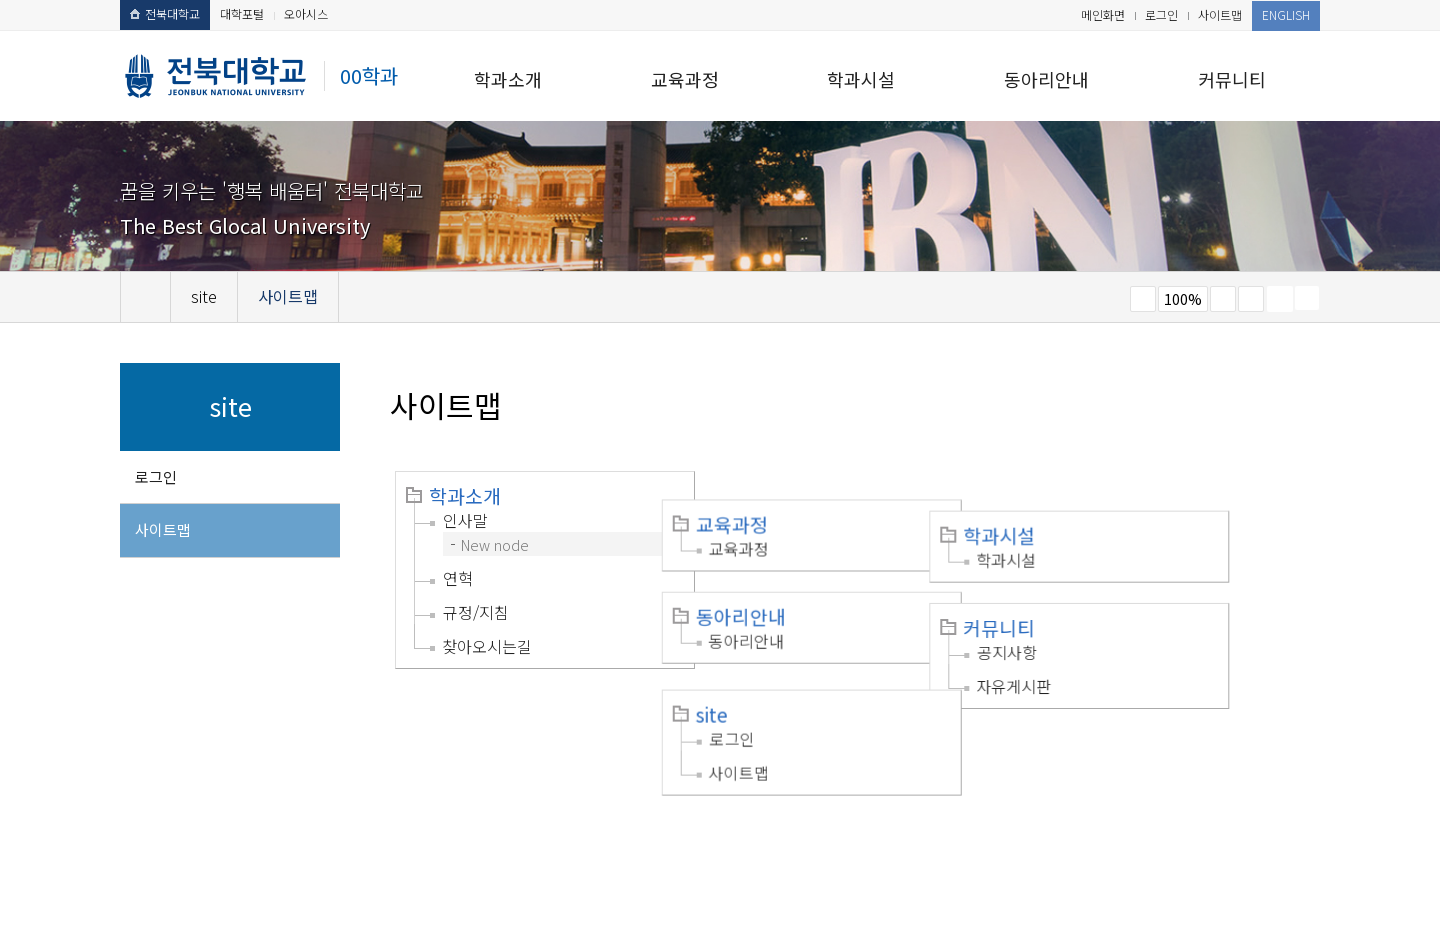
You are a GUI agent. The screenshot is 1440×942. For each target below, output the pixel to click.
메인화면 (1103, 14)
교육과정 (685, 79)
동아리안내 (1046, 79)
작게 (1143, 299)
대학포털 (242, 13)
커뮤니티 (1232, 79)
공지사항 (1092, 601)
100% (1183, 299)
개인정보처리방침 (297, 816)
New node (495, 544)
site (754, 659)
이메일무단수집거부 (437, 816)
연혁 (458, 578)
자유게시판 (1098, 635)
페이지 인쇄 (1280, 299)
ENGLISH (1286, 14)
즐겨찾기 (1251, 299)
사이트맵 (1220, 14)
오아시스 (306, 13)
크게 (1223, 299)
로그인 (1161, 14)
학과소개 (508, 79)
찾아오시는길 (487, 646)
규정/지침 (476, 612)
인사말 (465, 520)
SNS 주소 (1307, 298)
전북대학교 (165, 13)
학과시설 (861, 79)
